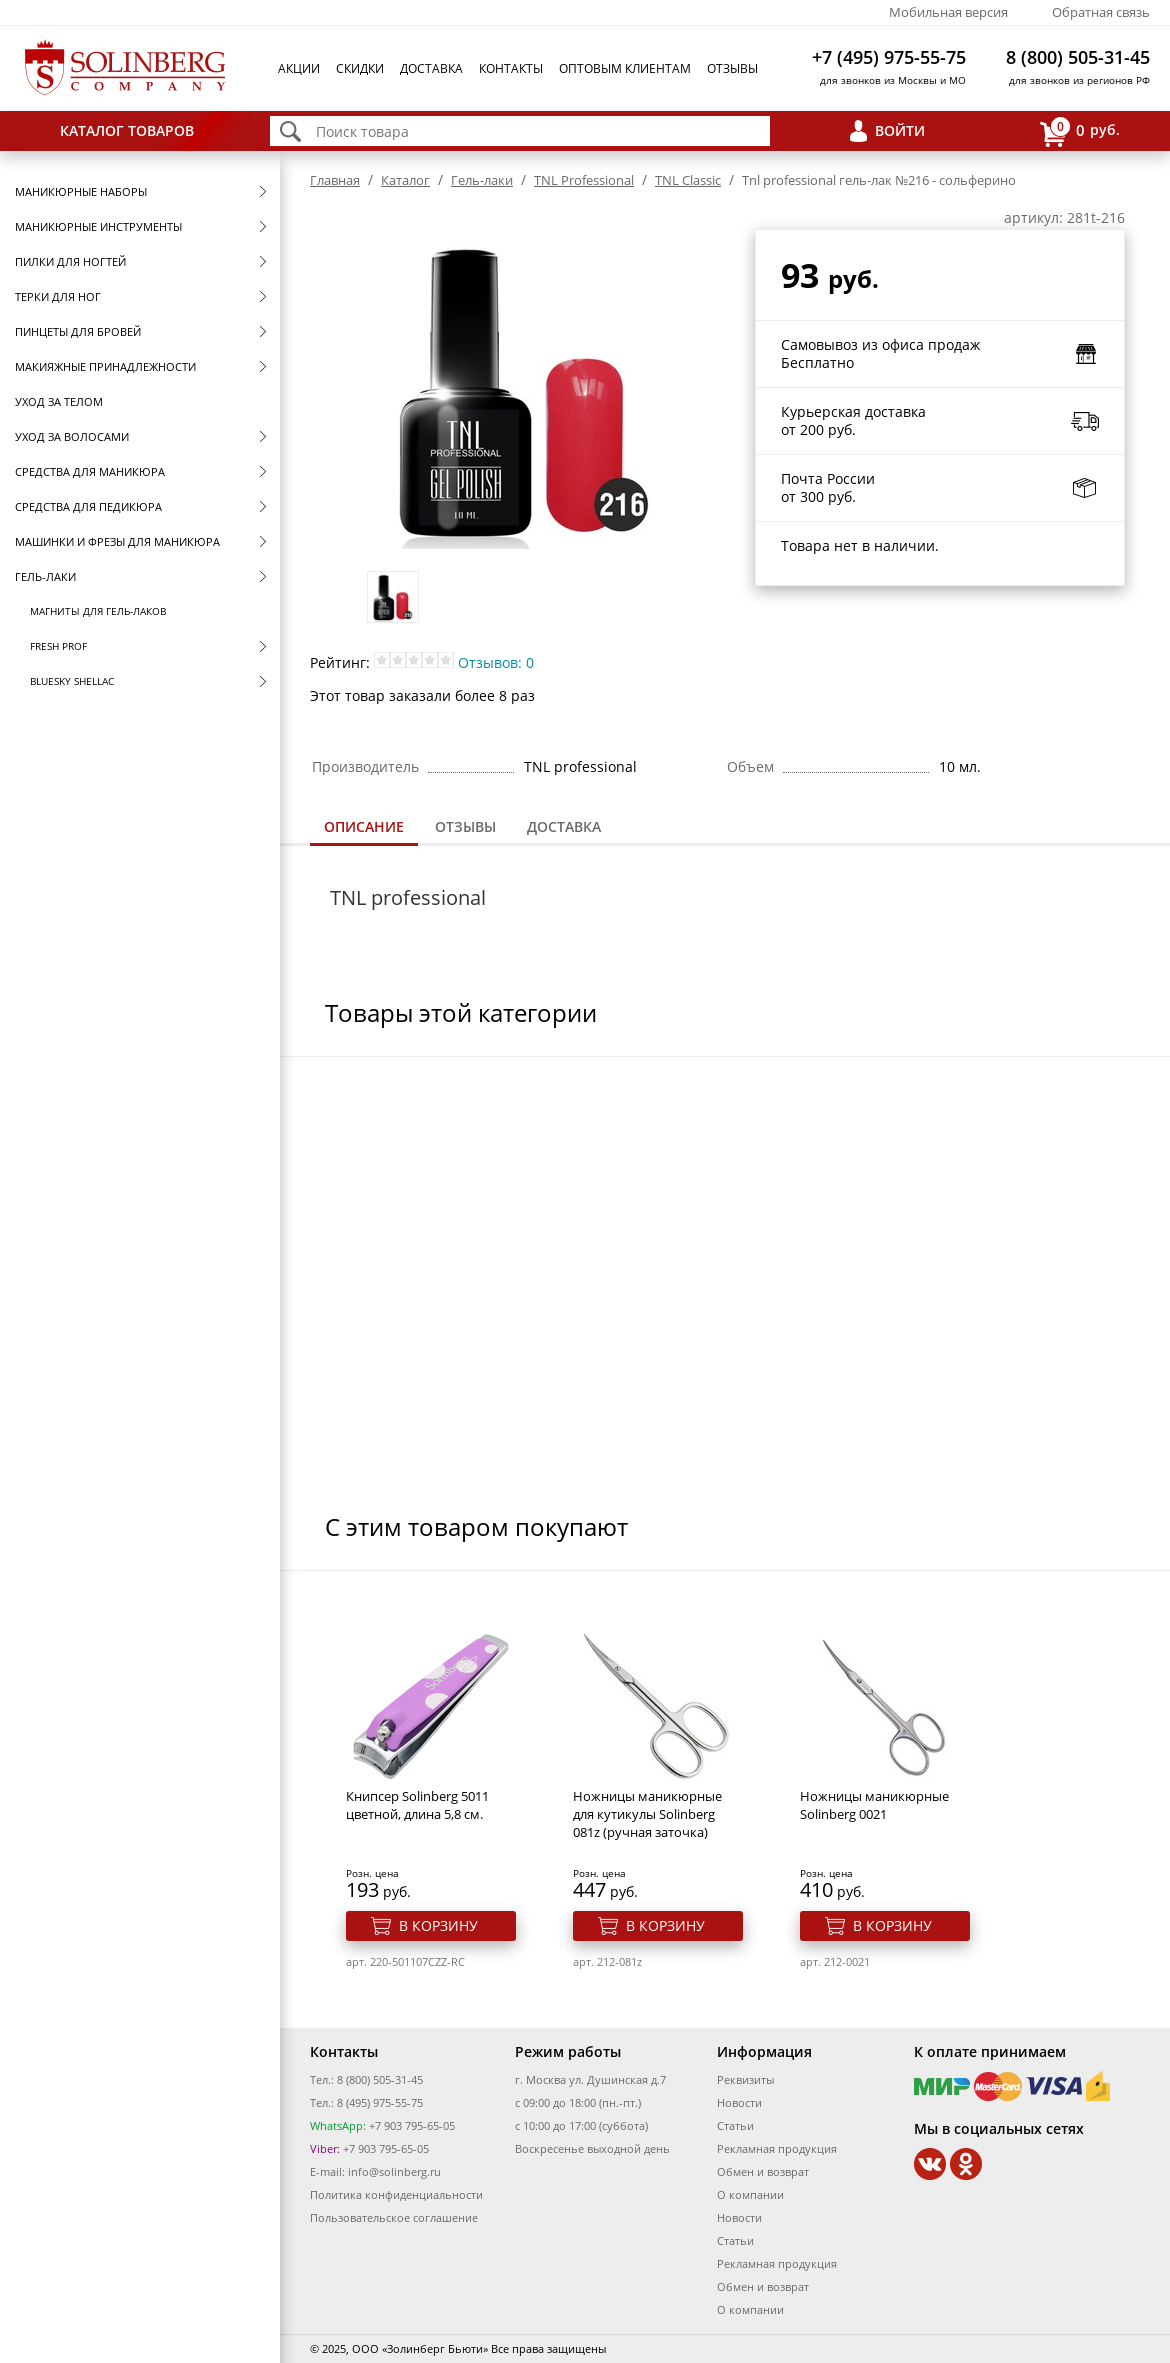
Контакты (511, 68)
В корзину (438, 1925)
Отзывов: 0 (496, 662)
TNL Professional (584, 180)
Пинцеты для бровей (78, 331)
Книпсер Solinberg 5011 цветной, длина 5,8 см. (417, 1805)
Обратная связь (1101, 12)
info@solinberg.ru (394, 2171)
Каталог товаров (127, 130)
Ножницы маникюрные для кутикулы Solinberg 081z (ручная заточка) (647, 1814)
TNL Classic (688, 180)
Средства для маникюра (90, 471)
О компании (750, 2194)
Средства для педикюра (88, 506)
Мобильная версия (948, 12)
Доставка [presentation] (564, 826)
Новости (739, 2102)
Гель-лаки (45, 576)
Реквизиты (745, 2079)
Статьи (735, 2125)
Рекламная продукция (777, 2148)
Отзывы (732, 68)
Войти (900, 130)
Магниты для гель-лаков (98, 611)
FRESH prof (58, 646)
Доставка (431, 68)
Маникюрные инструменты (98, 226)
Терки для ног (58, 296)
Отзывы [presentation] (465, 826)
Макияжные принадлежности (105, 366)
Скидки (360, 68)
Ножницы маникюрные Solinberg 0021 (874, 1805)
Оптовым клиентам (625, 68)
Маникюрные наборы (81, 191)
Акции (299, 68)
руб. (1080, 131)
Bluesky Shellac (72, 681)
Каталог (405, 180)
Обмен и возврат (763, 2171)
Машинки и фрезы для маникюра (117, 541)
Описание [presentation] (364, 826)
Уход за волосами (72, 436)
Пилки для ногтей (70, 261)
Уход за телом (59, 401)
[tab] (364, 828)
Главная (335, 180)
